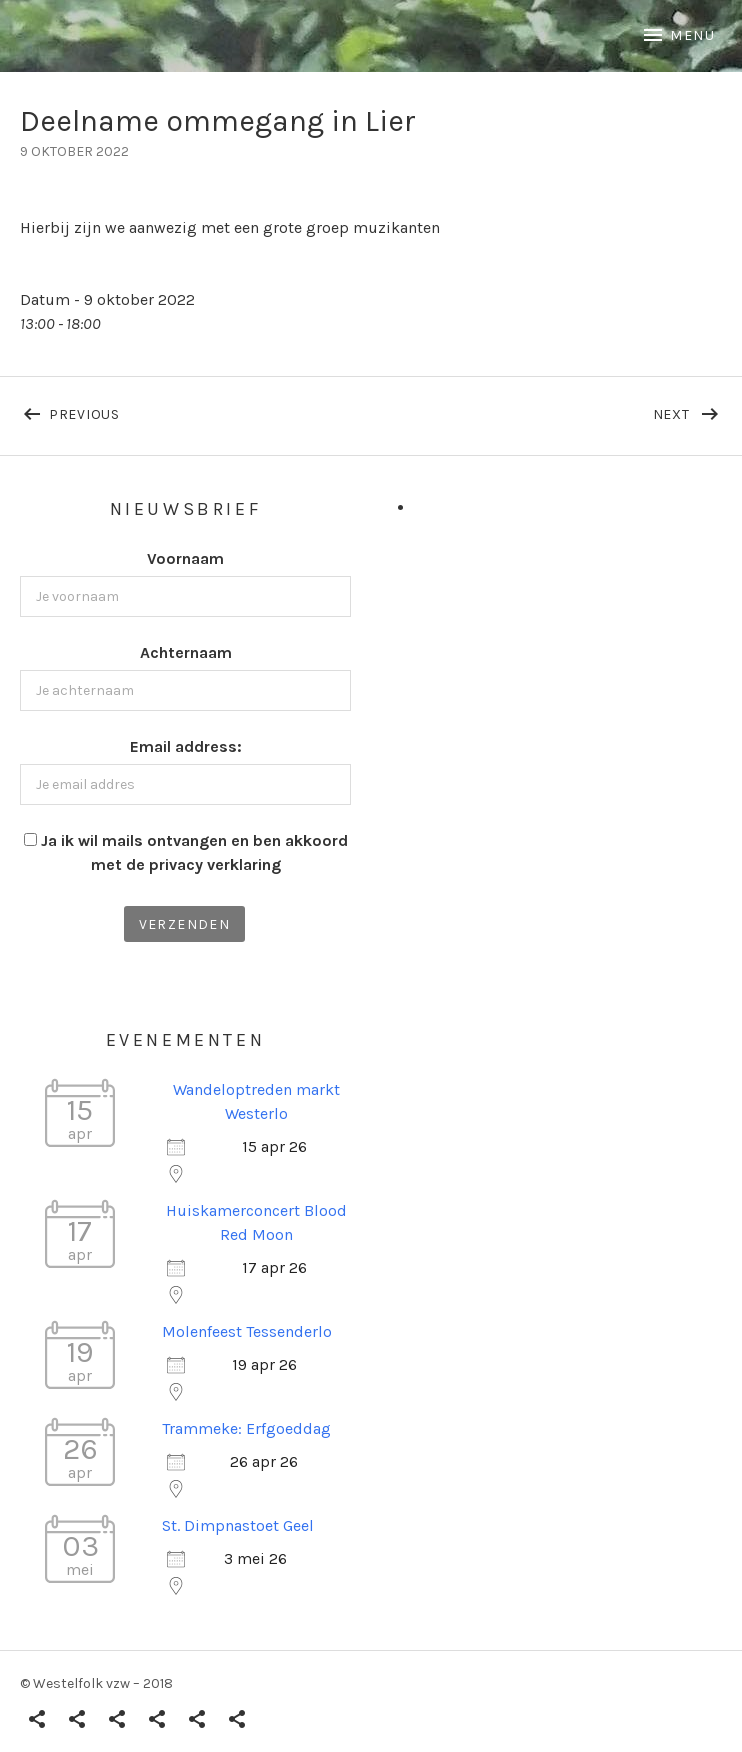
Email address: (186, 746)
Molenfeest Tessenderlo (247, 1331)
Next (688, 410)
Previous (210, 410)
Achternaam (186, 652)
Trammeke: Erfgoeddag (246, 1428)
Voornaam (185, 558)
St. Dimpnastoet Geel (238, 1525)
